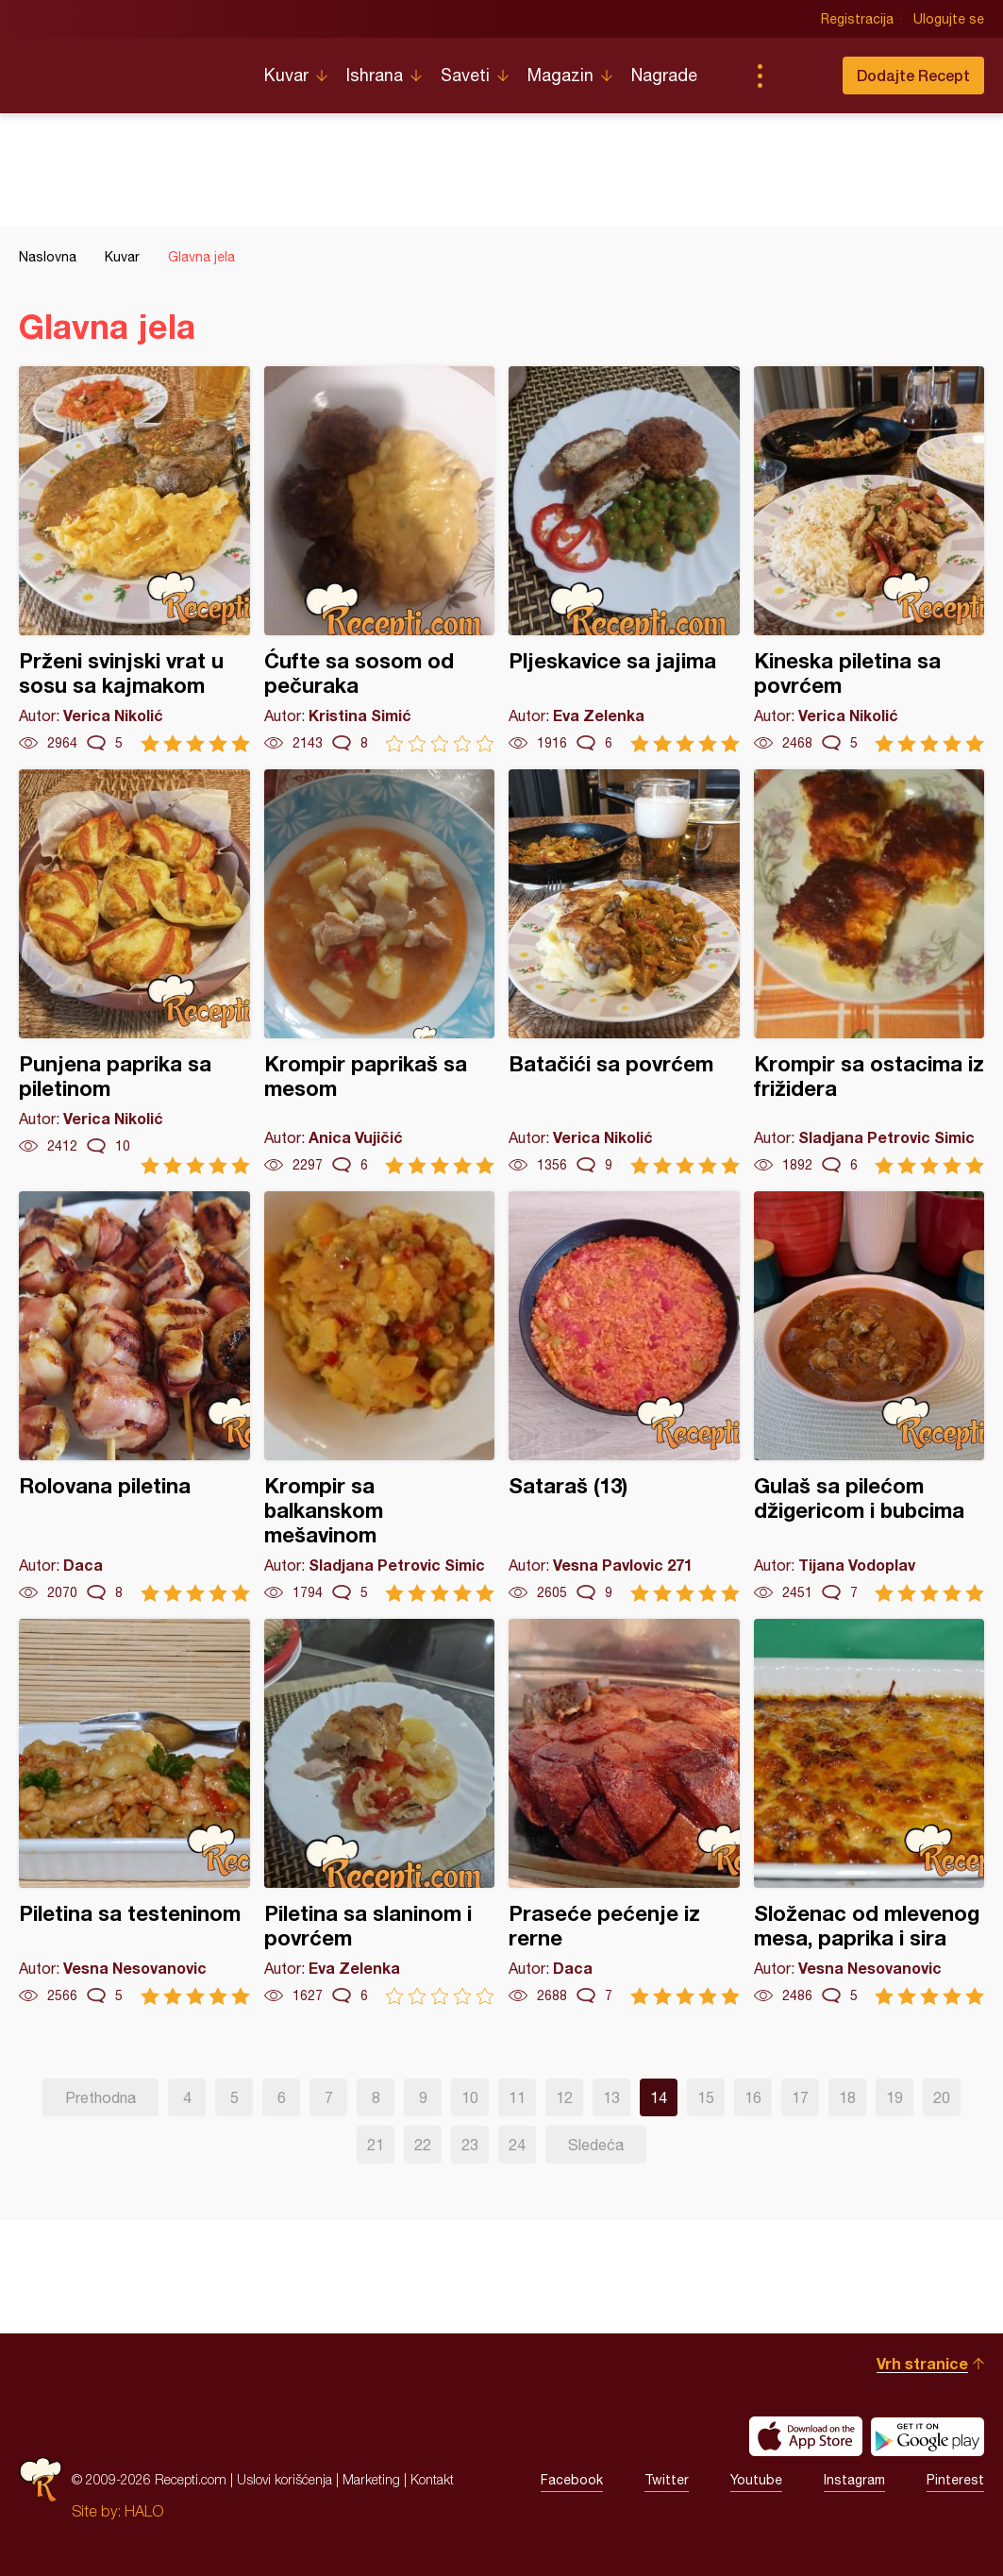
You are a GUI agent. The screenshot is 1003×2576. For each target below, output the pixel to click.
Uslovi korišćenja (284, 2479)
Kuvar (286, 75)
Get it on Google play (927, 2436)
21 (375, 2144)
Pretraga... (797, 75)
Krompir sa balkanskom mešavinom (379, 1396)
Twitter (666, 2479)
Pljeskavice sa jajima (624, 559)
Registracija (857, 18)
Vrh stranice (922, 2363)
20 (941, 2097)
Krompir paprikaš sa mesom (379, 971)
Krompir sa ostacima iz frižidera (869, 971)
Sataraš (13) (624, 1396)
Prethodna (100, 2097)
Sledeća (596, 2144)
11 (517, 2097)
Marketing (371, 2479)
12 (564, 2097)
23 (469, 2144)
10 (469, 2097)
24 (517, 2144)
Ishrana (374, 75)
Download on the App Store (805, 2436)
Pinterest (955, 2479)
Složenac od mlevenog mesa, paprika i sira (869, 1812)
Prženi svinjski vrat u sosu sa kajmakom (134, 559)
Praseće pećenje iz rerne (624, 1812)
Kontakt (432, 2479)
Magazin (560, 75)
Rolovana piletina (134, 1396)
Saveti (465, 75)
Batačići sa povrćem (624, 971)
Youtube (756, 2479)
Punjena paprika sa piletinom (134, 971)
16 (752, 2097)
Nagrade (664, 75)
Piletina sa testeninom (134, 1812)
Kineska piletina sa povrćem (869, 559)
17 (800, 2097)
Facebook (572, 2479)
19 (894, 2097)
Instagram (854, 2479)
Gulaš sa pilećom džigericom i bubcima (869, 1396)
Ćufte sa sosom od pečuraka (379, 559)
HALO (144, 2510)
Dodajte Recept (913, 75)
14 (658, 2097)
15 (705, 2097)
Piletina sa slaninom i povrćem (379, 1812)
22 (422, 2144)
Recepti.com (127, 68)
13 (611, 2097)
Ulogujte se (948, 18)
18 (847, 2097)
